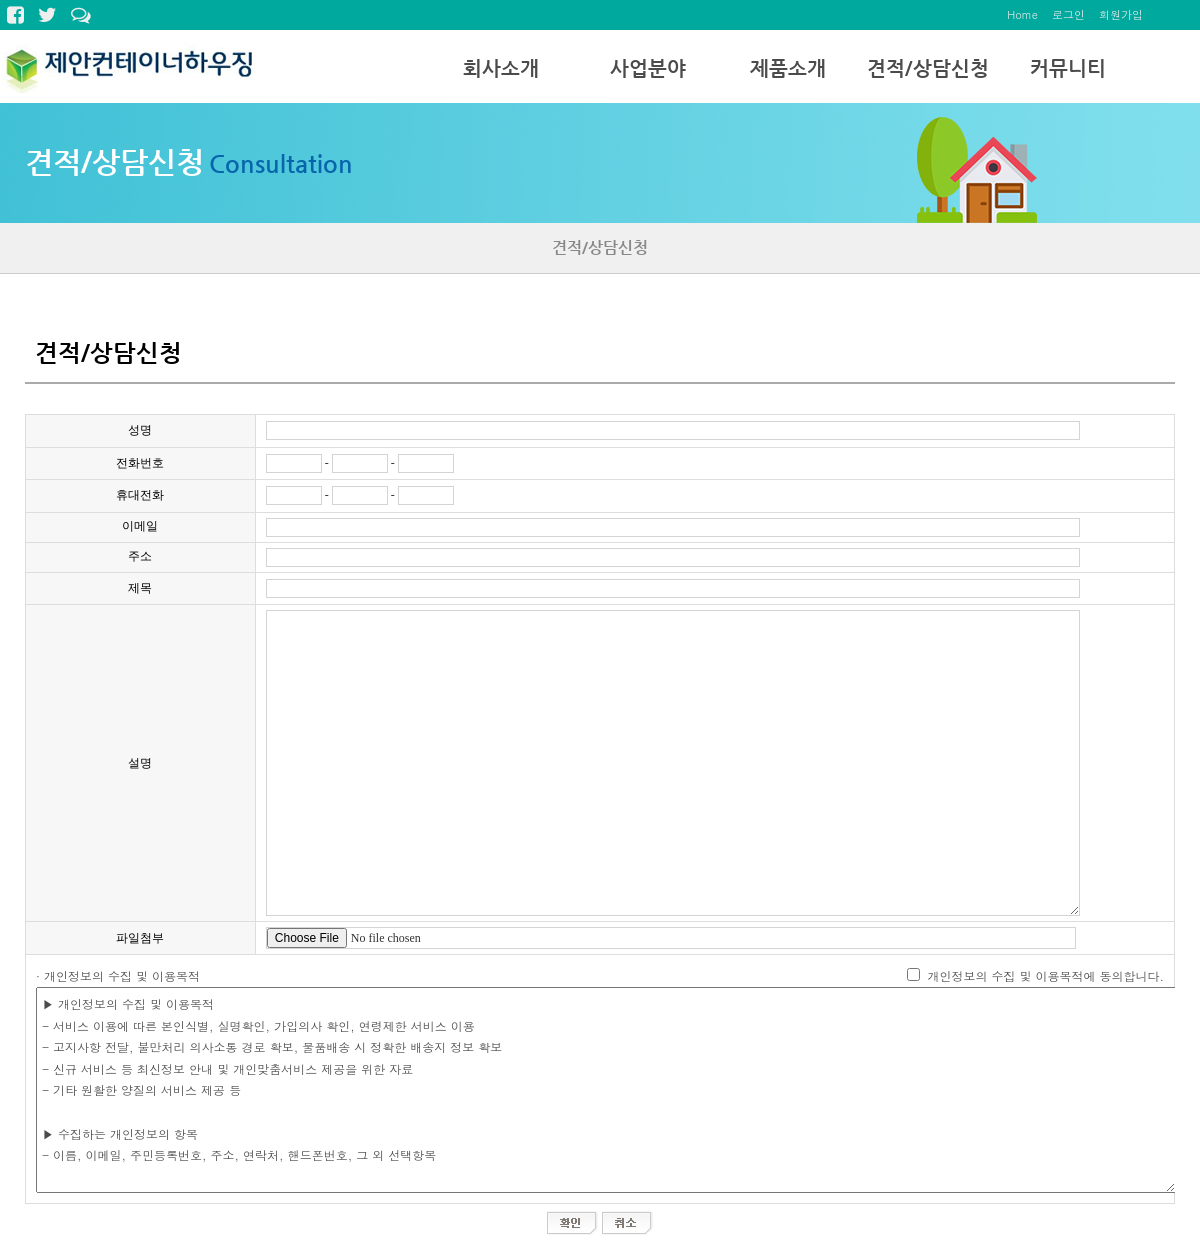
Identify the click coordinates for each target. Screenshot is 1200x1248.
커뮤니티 (1068, 68)
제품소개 (788, 68)
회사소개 (501, 68)
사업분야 (648, 68)
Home (1022, 14)
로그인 (1068, 14)
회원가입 (1121, 14)
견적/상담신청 (928, 68)
